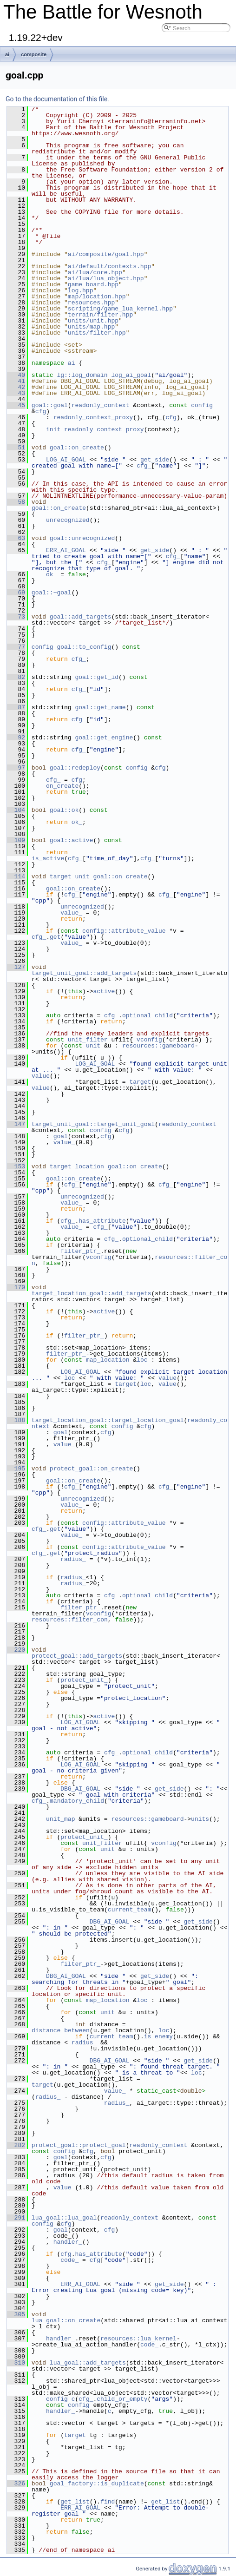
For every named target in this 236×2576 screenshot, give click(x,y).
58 (16, 502)
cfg (40, 411)
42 (16, 387)
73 (16, 617)
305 (16, 2314)
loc (142, 1360)
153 (16, 1166)
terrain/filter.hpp (100, 314)
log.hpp (80, 290)
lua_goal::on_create (66, 2320)
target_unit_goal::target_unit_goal (93, 1124)
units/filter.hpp (97, 333)
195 (16, 1468)
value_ (71, 913)
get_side (154, 459)
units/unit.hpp (93, 320)
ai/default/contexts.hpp (109, 266)
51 (16, 447)
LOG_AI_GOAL (66, 459)
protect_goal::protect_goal (79, 2145)
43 (16, 393)
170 (16, 1287)
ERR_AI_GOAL (66, 550)
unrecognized (68, 520)
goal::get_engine (104, 737)
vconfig (149, 1039)
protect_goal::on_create (91, 1468)
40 (16, 375)
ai (7, 54)
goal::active (71, 840)
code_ (69, 2260)
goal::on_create (77, 447)
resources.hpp (91, 302)
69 (16, 592)
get (55, 937)
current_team (129, 1909)
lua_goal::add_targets (88, 2363)
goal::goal (50, 405)
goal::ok (64, 810)
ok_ (51, 574)
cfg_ (144, 465)
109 (16, 840)
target (140, 1082)
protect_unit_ (83, 1680)
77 (16, 647)
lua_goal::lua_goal (64, 2218)
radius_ (73, 1559)
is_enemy (158, 2036)
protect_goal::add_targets (77, 1656)
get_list (74, 2501)
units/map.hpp (91, 327)
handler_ (67, 2242)
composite (33, 54)
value (41, 1076)
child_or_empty (122, 2399)
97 (16, 768)
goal (60, 1136)
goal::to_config (84, 647)
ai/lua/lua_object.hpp (106, 278)
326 (16, 2483)
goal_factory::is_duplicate (97, 2483)
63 (16, 538)
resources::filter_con (70, 1619)
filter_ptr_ (80, 1251)
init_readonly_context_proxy (95, 429)
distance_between (61, 2030)
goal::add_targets (80, 617)
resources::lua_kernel (138, 2338)
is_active (48, 858)
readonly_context (101, 405)
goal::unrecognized (82, 538)
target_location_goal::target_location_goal (108, 1420)
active (104, 991)
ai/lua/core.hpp (95, 272)
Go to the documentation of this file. (57, 99)
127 (16, 967)
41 (16, 381)
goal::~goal (52, 592)
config (202, 405)
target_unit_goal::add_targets (84, 973)
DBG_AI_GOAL (80, 1789)
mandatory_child (77, 1801)
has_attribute (102, 1221)
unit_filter (88, 1039)
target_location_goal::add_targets (91, 1293)
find (107, 2501)
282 (16, 2145)
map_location (108, 1360)
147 (16, 1124)
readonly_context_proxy (93, 417)
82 (16, 677)
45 (16, 405)
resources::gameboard (158, 1045)
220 (16, 1650)
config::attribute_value (123, 931)
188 (16, 1420)
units (200, 1819)
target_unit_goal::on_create (99, 876)
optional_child (147, 1015)
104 (16, 810)
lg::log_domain (82, 375)
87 (16, 707)
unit (93, 1045)
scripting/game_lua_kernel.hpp (120, 308)
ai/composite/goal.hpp (106, 254)
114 (16, 876)
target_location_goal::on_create (106, 1166)
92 (16, 737)
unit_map (60, 1819)
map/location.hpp (97, 296)
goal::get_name (100, 707)
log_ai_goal (131, 375)
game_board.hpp (93, 284)
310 (16, 2363)
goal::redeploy (75, 768)
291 (16, 2218)
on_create (62, 786)
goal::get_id (96, 677)
